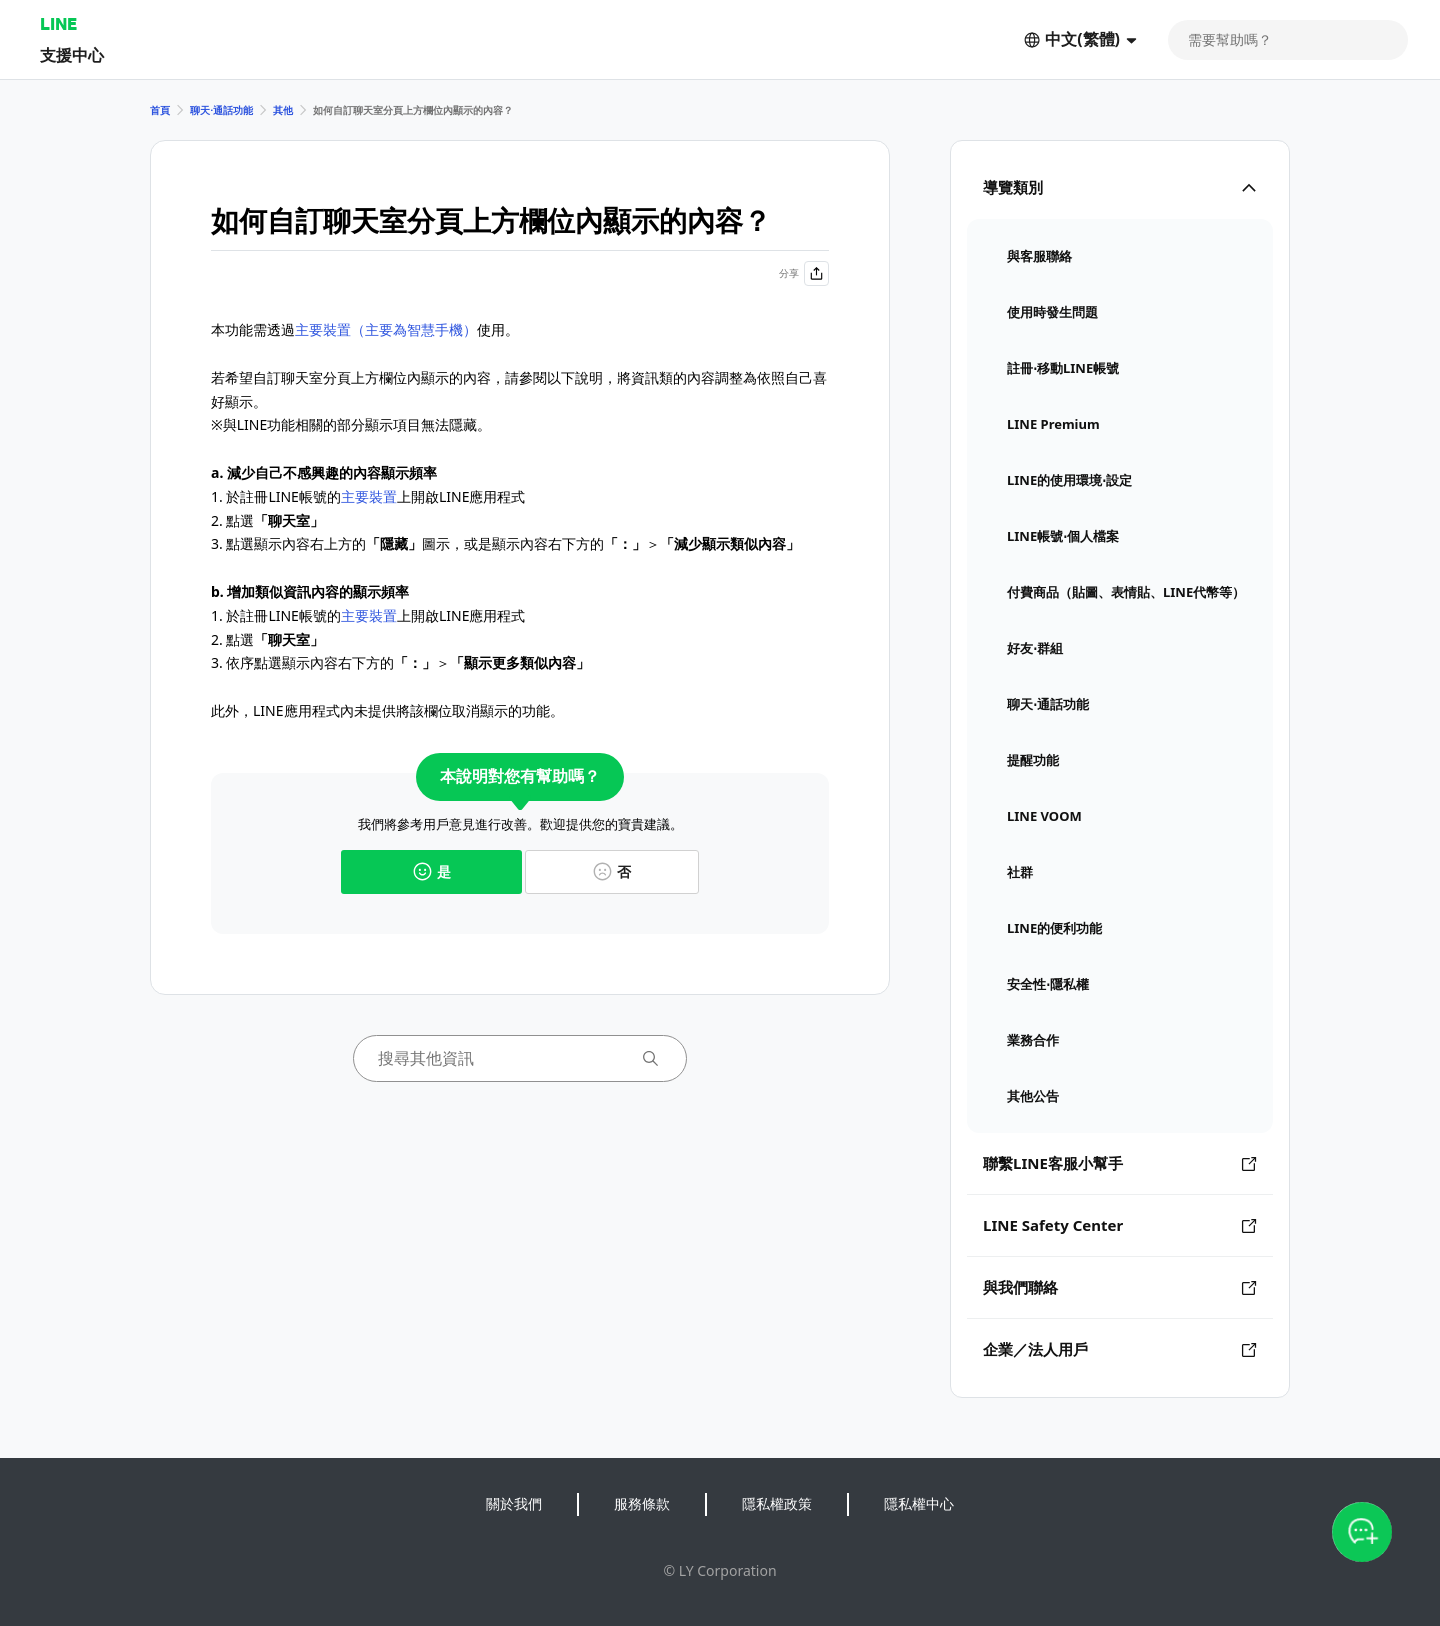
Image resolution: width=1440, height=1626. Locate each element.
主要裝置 (369, 496)
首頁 (160, 110)
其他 (283, 110)
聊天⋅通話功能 (221, 110)
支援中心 (72, 54)
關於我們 (514, 1503)
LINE (58, 23)
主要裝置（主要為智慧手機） (386, 329)
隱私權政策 (777, 1503)
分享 (804, 273)
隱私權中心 (919, 1503)
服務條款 (642, 1503)
